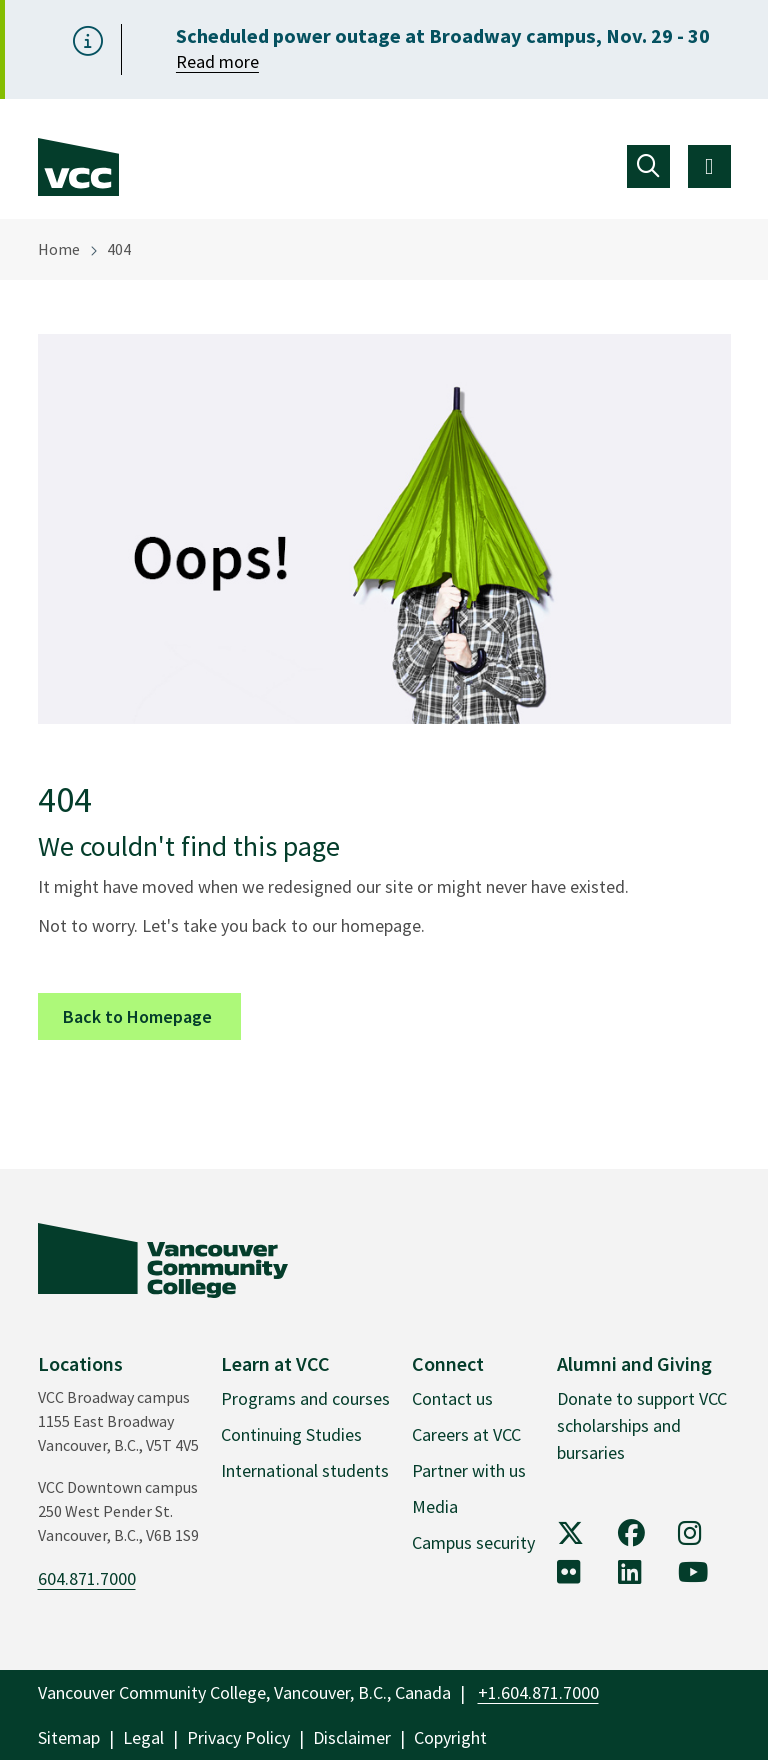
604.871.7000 (87, 1578)
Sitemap (69, 1737)
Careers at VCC (466, 1434)
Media (435, 1506)
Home (59, 249)
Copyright (450, 1737)
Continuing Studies (291, 1434)
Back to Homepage (152, 1015)
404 (119, 249)
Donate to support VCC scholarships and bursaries (642, 1425)
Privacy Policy (238, 1737)
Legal (143, 1737)
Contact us (452, 1398)
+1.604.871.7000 (538, 1692)
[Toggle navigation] (648, 166)
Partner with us (469, 1470)
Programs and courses (305, 1398)
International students (305, 1470)
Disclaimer (352, 1737)
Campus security (473, 1542)
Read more (217, 61)
